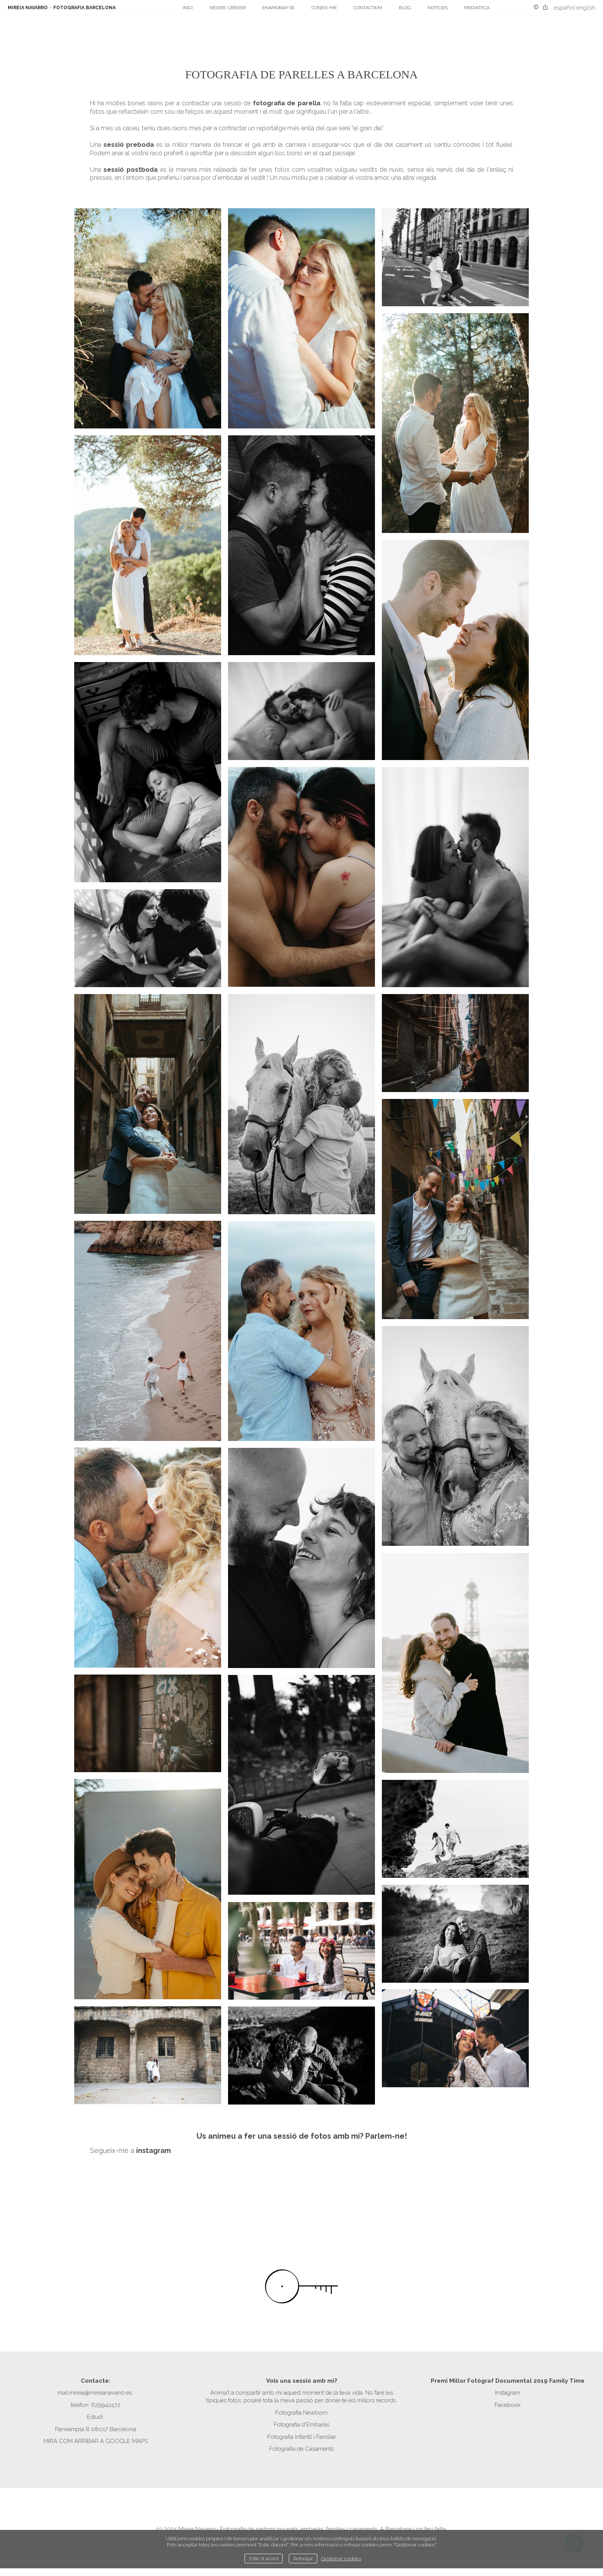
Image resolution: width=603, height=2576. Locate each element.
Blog (405, 7)
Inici (188, 7)
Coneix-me (324, 7)
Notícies (438, 7)
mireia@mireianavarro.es (100, 2392)
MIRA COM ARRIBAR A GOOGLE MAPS (95, 2441)
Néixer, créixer (228, 7)
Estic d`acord (263, 2558)
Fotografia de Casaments (301, 2448)
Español (564, 7)
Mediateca (477, 7)
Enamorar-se (278, 7)
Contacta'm (367, 7)
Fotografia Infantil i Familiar (301, 2436)
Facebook (508, 2405)
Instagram (507, 2392)
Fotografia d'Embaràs (301, 2424)
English (585, 7)
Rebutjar (303, 2558)
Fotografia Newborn (301, 2412)
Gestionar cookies (341, 2558)
